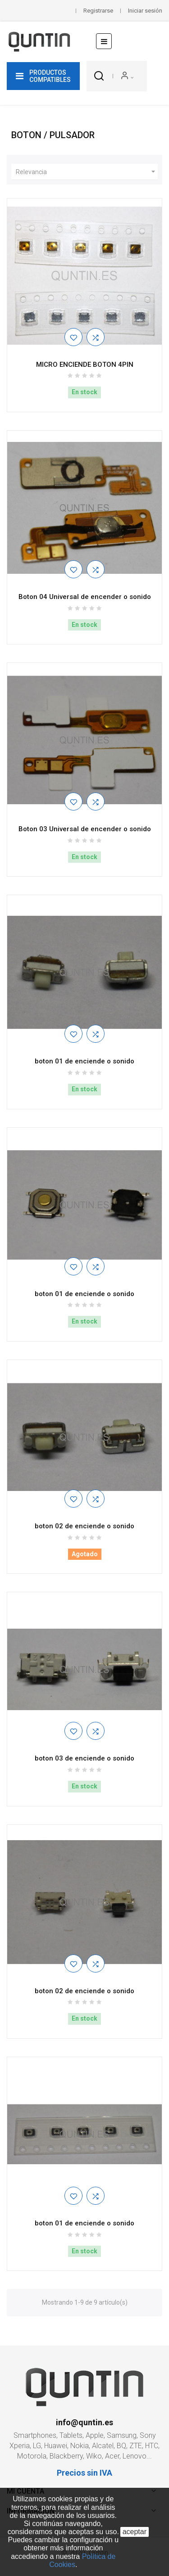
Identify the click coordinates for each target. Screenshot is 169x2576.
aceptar (134, 2531)
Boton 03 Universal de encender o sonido (84, 829)
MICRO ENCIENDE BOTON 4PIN (84, 364)
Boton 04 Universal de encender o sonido (84, 597)
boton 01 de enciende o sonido (84, 1061)
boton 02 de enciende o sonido (84, 1526)
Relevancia (87, 172)
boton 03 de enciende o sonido (84, 1758)
